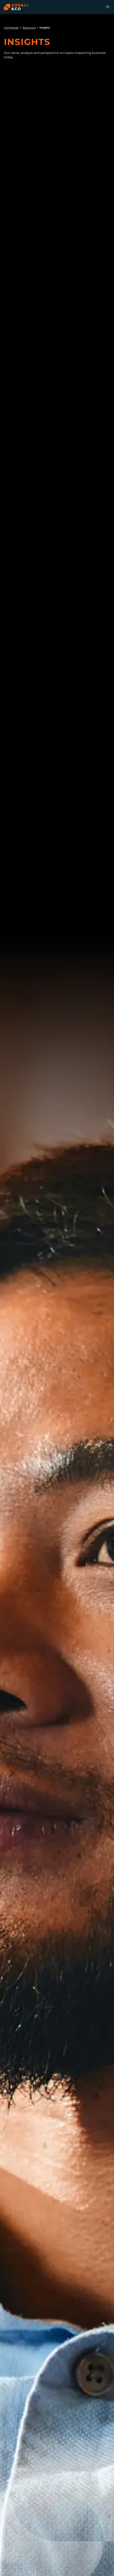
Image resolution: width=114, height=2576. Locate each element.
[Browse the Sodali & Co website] (16, 7)
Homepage (11, 27)
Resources (29, 27)
